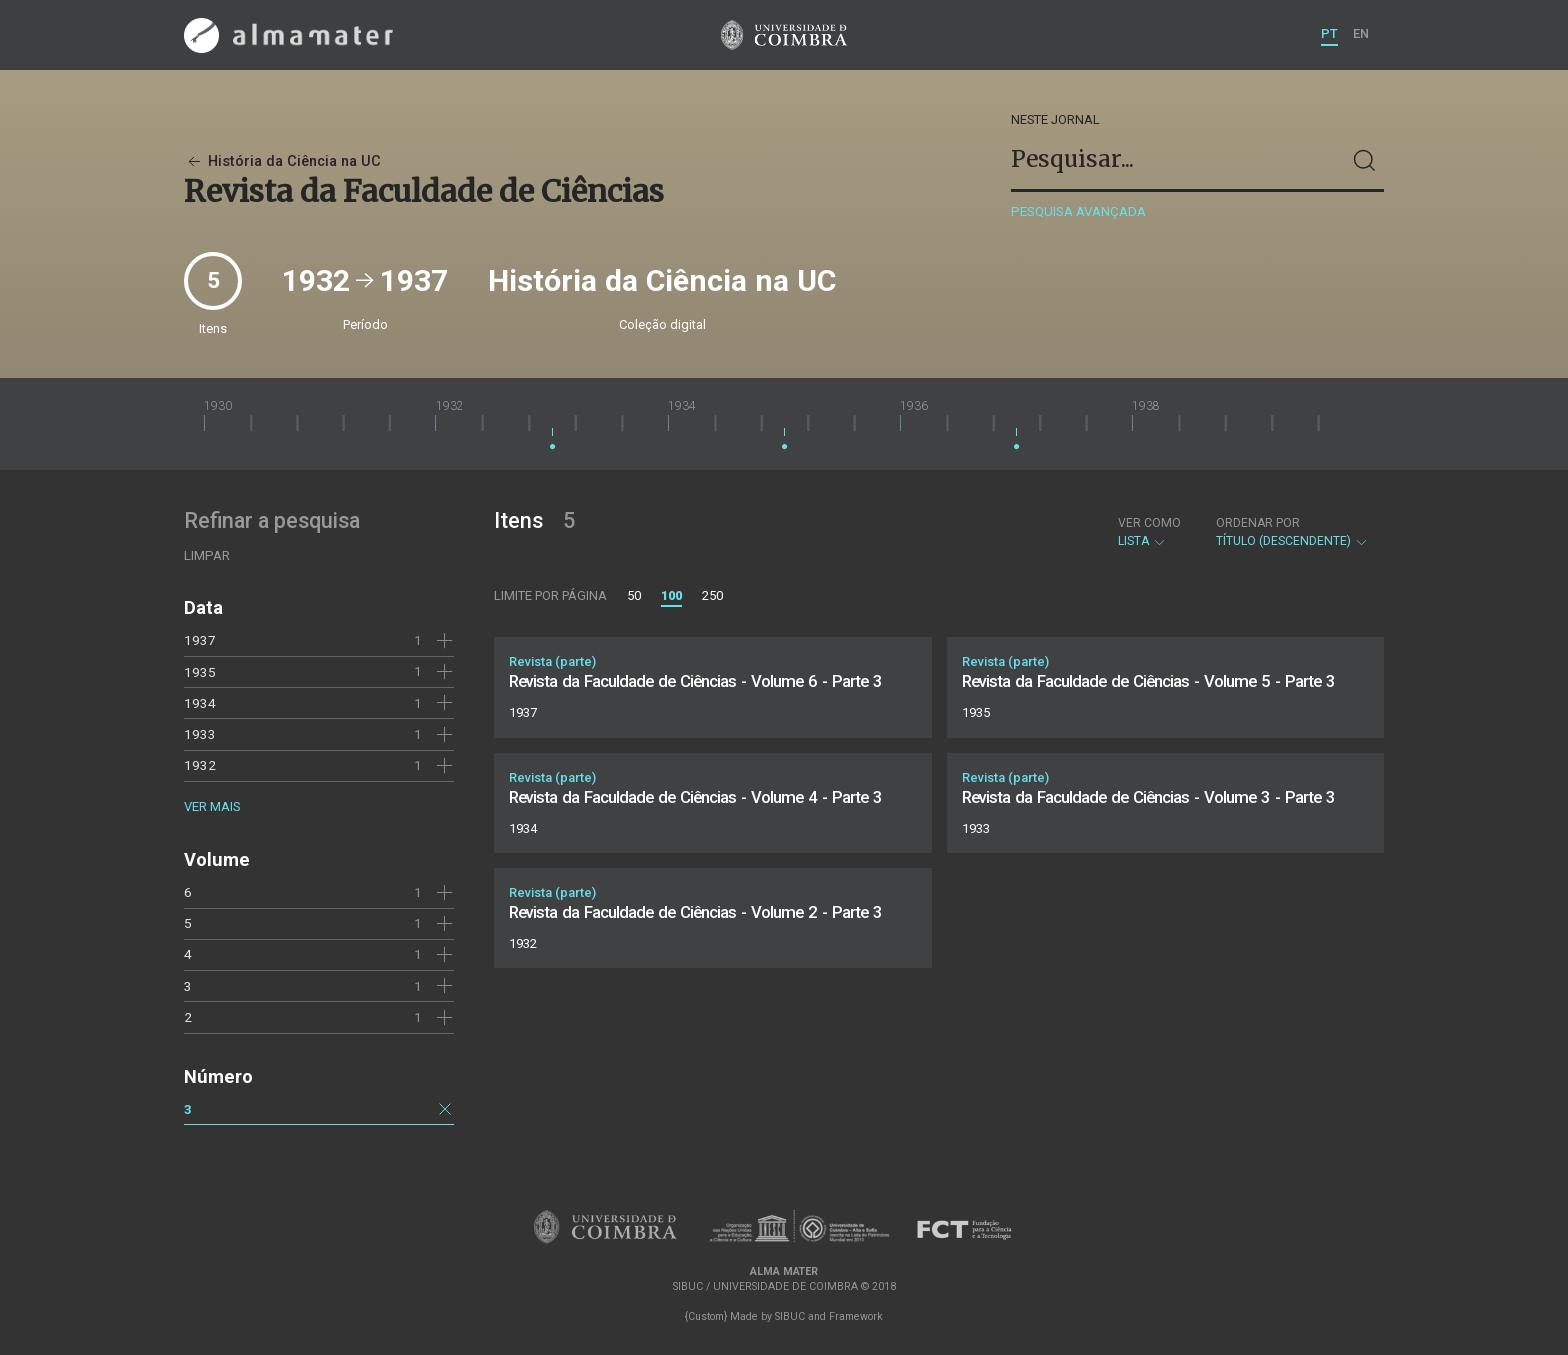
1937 (200, 640)
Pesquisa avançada (1078, 211)
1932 (200, 765)
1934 (200, 703)
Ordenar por (1258, 523)
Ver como (1149, 523)
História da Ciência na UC (282, 161)
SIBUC (790, 1316)
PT (1329, 33)
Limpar (207, 555)
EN (1361, 33)
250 (712, 595)
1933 (200, 734)
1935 (200, 672)
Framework (856, 1316)
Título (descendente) (1292, 532)
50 (634, 595)
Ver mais (212, 806)
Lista (1149, 532)
